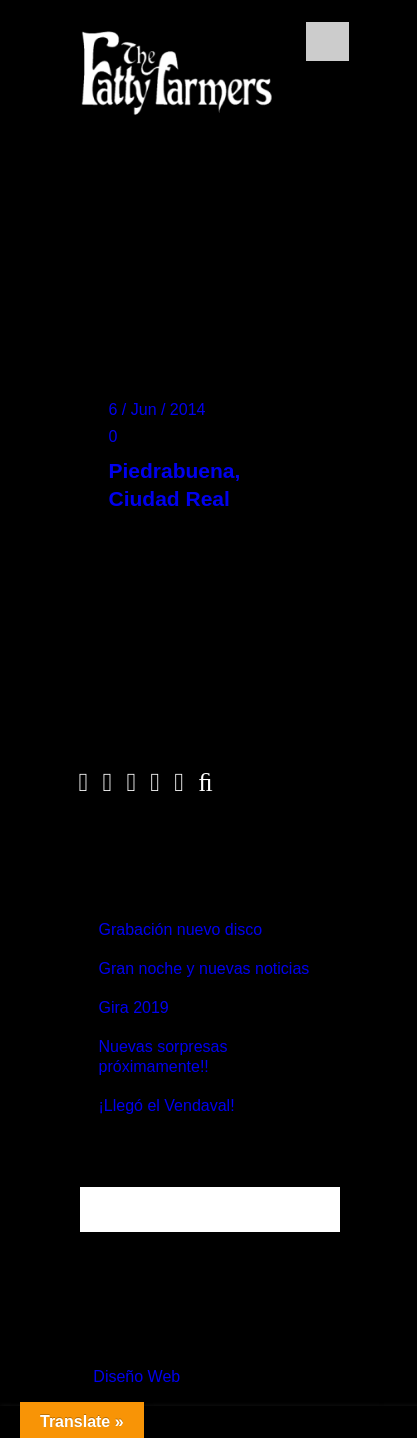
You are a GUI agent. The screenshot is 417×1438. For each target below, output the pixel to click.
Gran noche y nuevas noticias (204, 968)
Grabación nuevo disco (181, 929)
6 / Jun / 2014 (157, 409)
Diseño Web (136, 1376)
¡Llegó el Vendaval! (167, 1105)
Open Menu (327, 41)
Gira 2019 (134, 1007)
